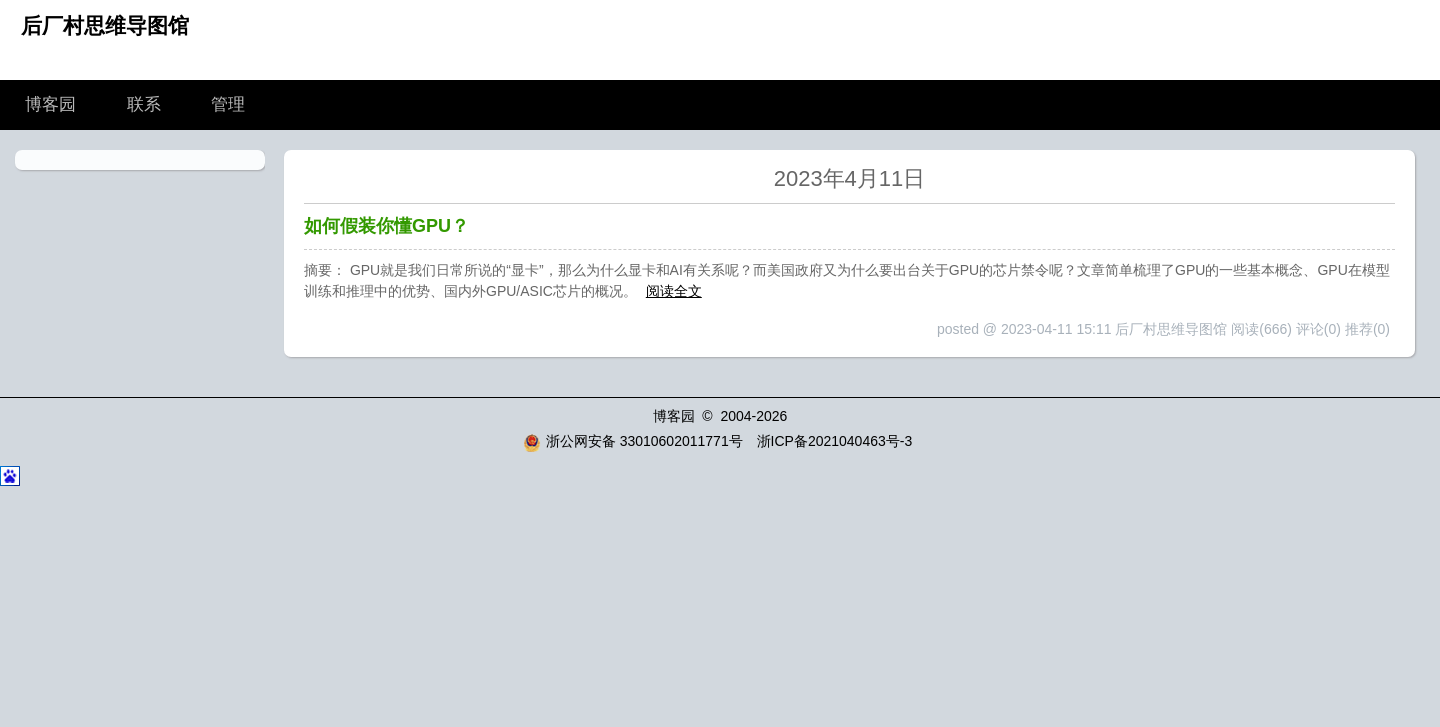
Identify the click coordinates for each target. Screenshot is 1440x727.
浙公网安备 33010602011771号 (633, 441)
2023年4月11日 (850, 178)
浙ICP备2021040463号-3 (835, 441)
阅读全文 (674, 291)
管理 (228, 104)
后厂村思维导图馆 (105, 25)
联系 (144, 104)
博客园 (50, 104)
